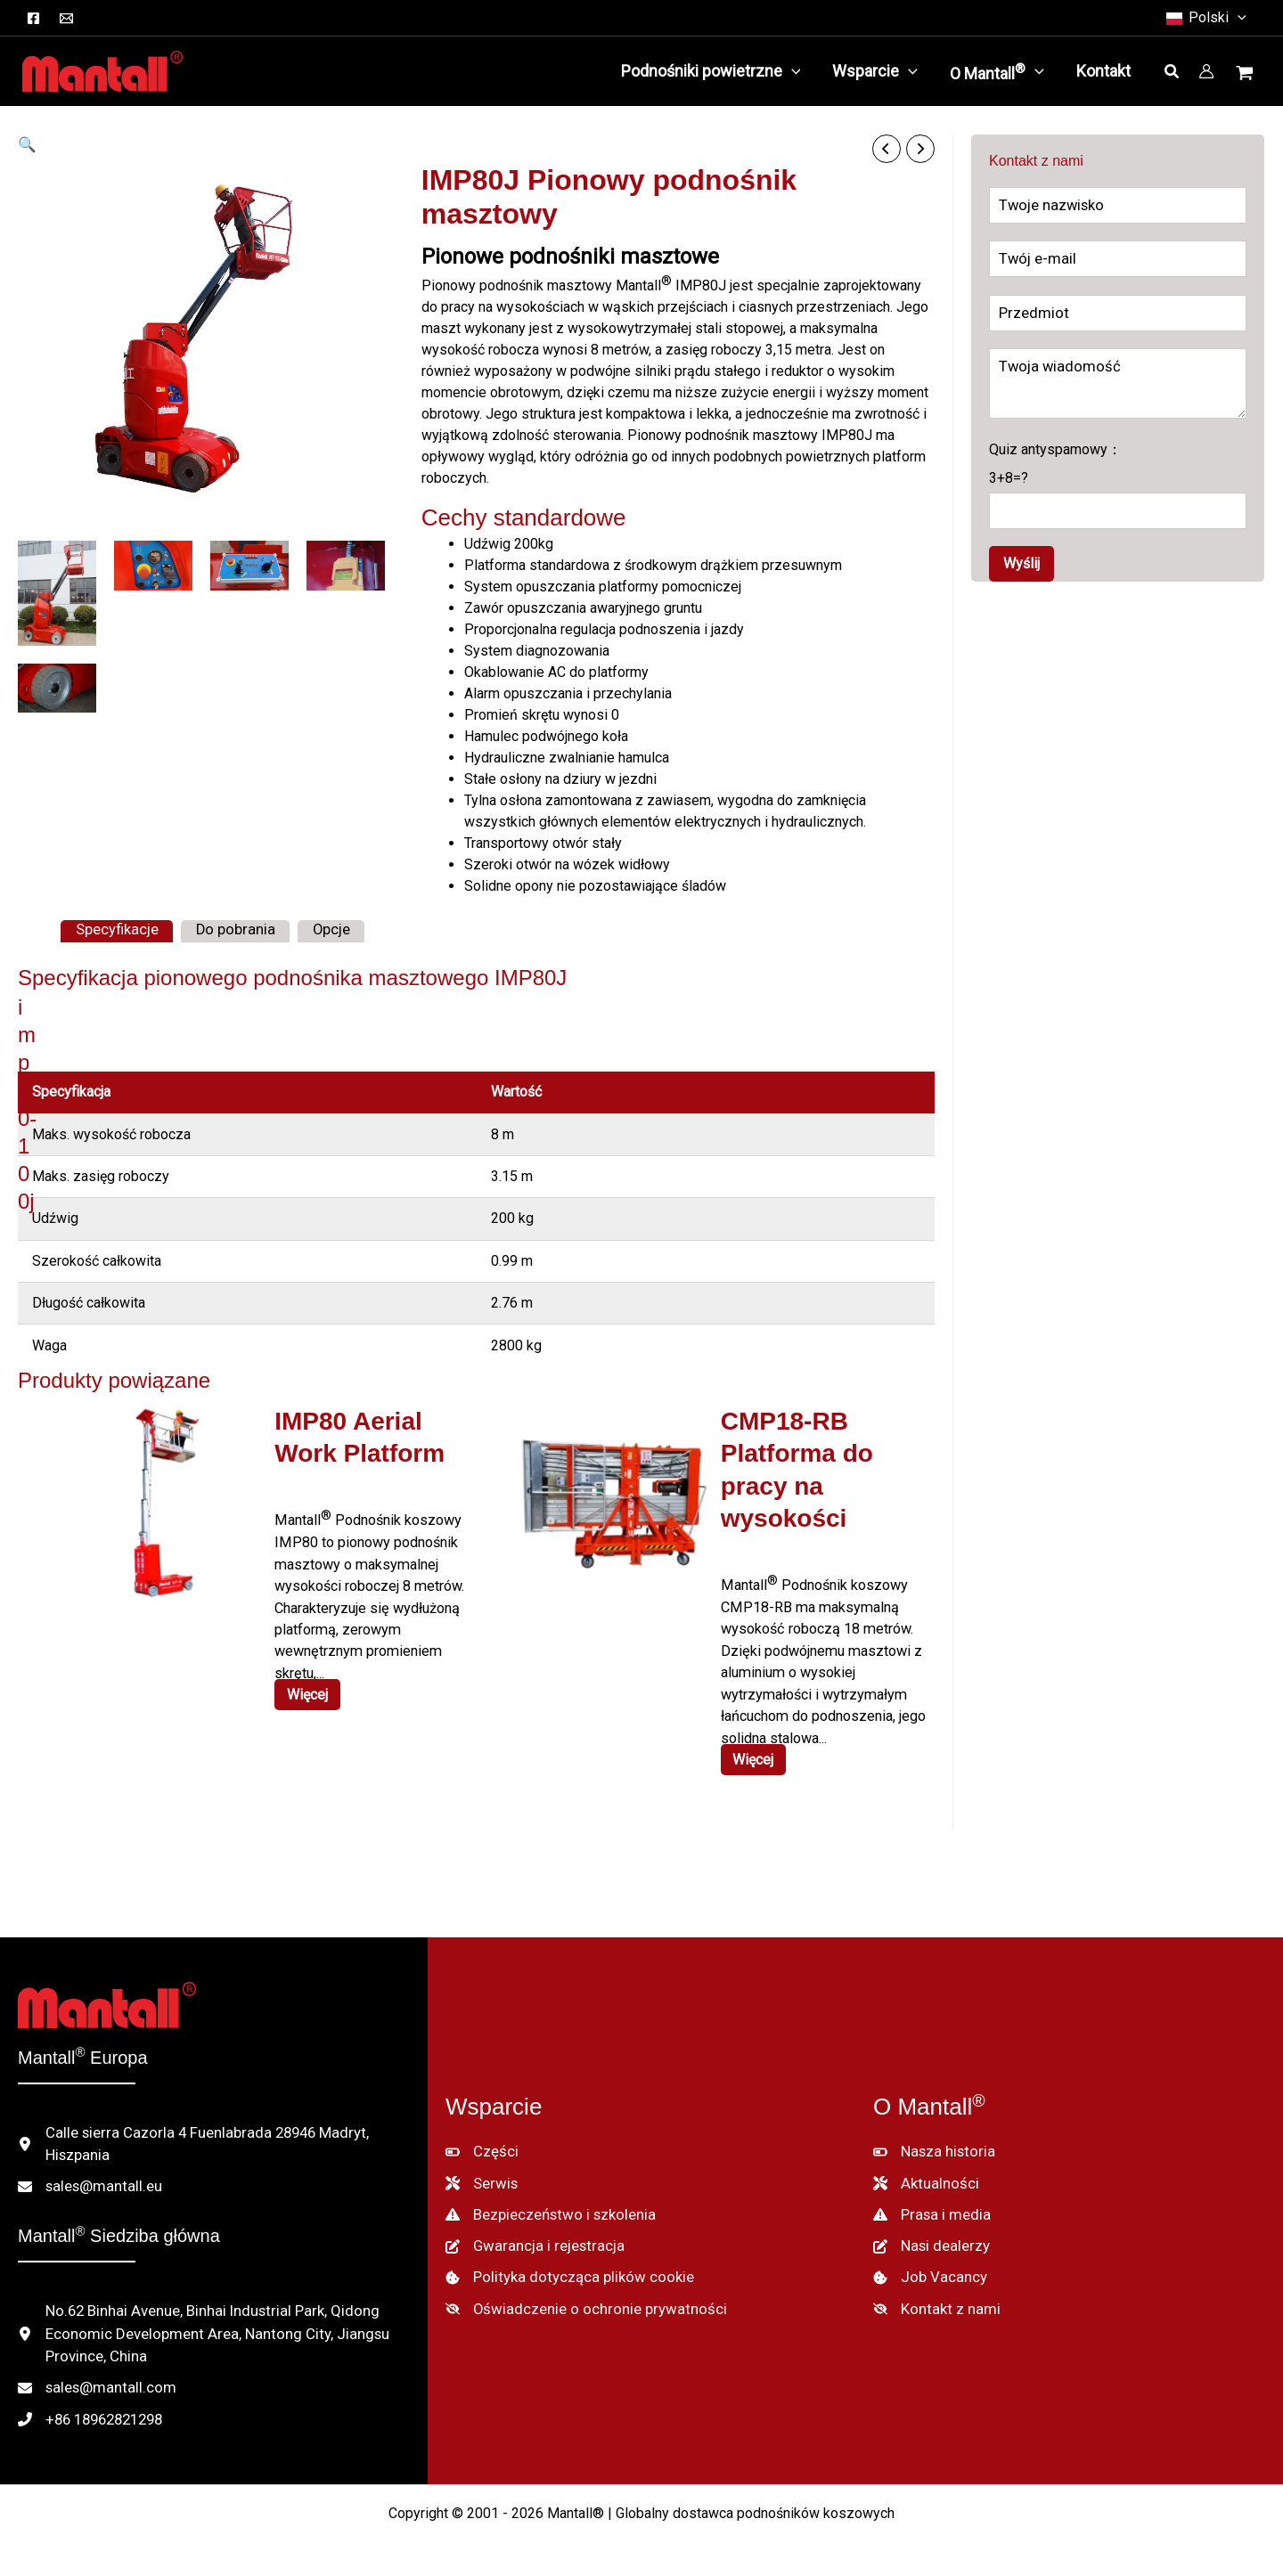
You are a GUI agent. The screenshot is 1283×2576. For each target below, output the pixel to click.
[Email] (66, 18)
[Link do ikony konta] (1206, 71)
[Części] (480, 2143)
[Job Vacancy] (926, 2264)
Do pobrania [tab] (228, 929)
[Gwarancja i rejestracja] (527, 2234)
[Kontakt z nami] (933, 2294)
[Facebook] (33, 18)
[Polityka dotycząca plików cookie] (563, 2264)
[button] (1237, 18)
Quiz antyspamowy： (1117, 485)
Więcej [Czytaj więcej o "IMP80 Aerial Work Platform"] (309, 1689)
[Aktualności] (922, 2173)
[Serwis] (481, 2173)
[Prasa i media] (929, 2203)
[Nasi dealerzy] (930, 2234)
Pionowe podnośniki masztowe (570, 255)
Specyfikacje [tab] (114, 929)
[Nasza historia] (932, 2143)
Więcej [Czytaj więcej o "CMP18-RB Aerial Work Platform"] (755, 1754)
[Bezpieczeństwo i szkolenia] (548, 2203)
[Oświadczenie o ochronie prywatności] (576, 2294)
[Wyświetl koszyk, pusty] (1246, 75)
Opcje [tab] (320, 929)
